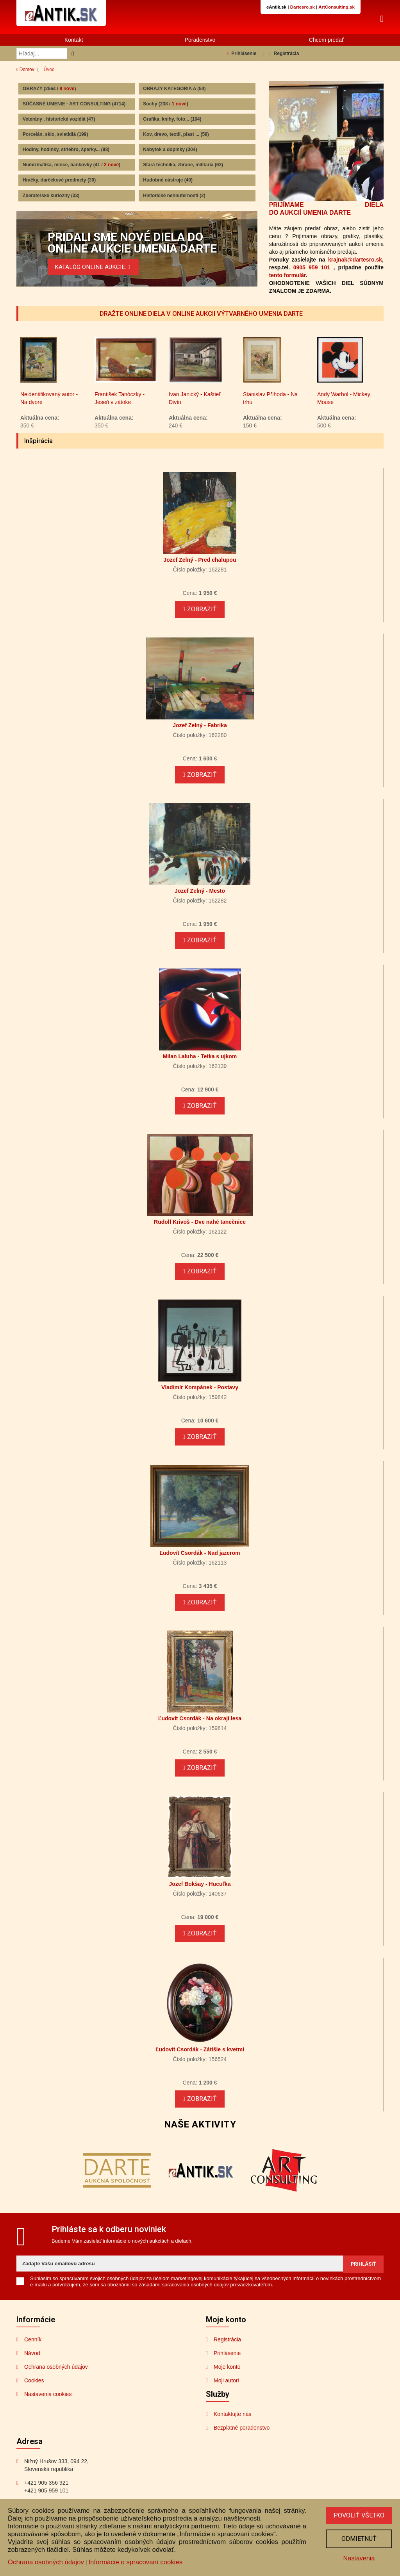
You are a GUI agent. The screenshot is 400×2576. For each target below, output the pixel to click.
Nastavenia (358, 2557)
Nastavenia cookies (47, 2408)
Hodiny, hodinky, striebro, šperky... (66, 150)
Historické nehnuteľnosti (174, 196)
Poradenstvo (200, 41)
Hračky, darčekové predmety (59, 181)
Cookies (34, 2394)
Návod (32, 2367)
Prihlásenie (241, 54)
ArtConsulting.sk (336, 7)
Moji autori (226, 2394)
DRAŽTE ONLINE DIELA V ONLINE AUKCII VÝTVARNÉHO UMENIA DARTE (201, 315)
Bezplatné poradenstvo (242, 2441)
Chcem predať (326, 41)
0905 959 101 (311, 268)
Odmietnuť (358, 2538)
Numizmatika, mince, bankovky (71, 166)
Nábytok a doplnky (170, 150)
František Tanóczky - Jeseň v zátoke (120, 412)
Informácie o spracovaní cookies (135, 2560)
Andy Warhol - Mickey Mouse (343, 412)
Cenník (32, 2353)
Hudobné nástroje (168, 181)
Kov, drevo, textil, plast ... (176, 135)
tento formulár (287, 276)
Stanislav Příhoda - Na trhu (270, 412)
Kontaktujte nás (233, 2428)
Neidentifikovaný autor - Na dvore (49, 412)
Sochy (165, 104)
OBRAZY (49, 89)
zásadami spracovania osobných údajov (184, 2298)
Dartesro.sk (302, 7)
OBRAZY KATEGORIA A (174, 89)
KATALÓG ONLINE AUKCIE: (94, 267)
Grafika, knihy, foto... (172, 120)
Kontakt (73, 41)
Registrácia (284, 54)
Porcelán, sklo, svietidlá (55, 135)
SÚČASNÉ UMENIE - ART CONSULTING (74, 104)
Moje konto (227, 2380)
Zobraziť (200, 623)
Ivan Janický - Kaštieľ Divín (194, 412)
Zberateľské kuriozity (51, 196)
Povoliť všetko (358, 2514)
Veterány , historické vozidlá (59, 120)
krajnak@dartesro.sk (355, 260)
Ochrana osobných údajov (56, 2380)
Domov (25, 70)
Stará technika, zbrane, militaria (183, 166)
